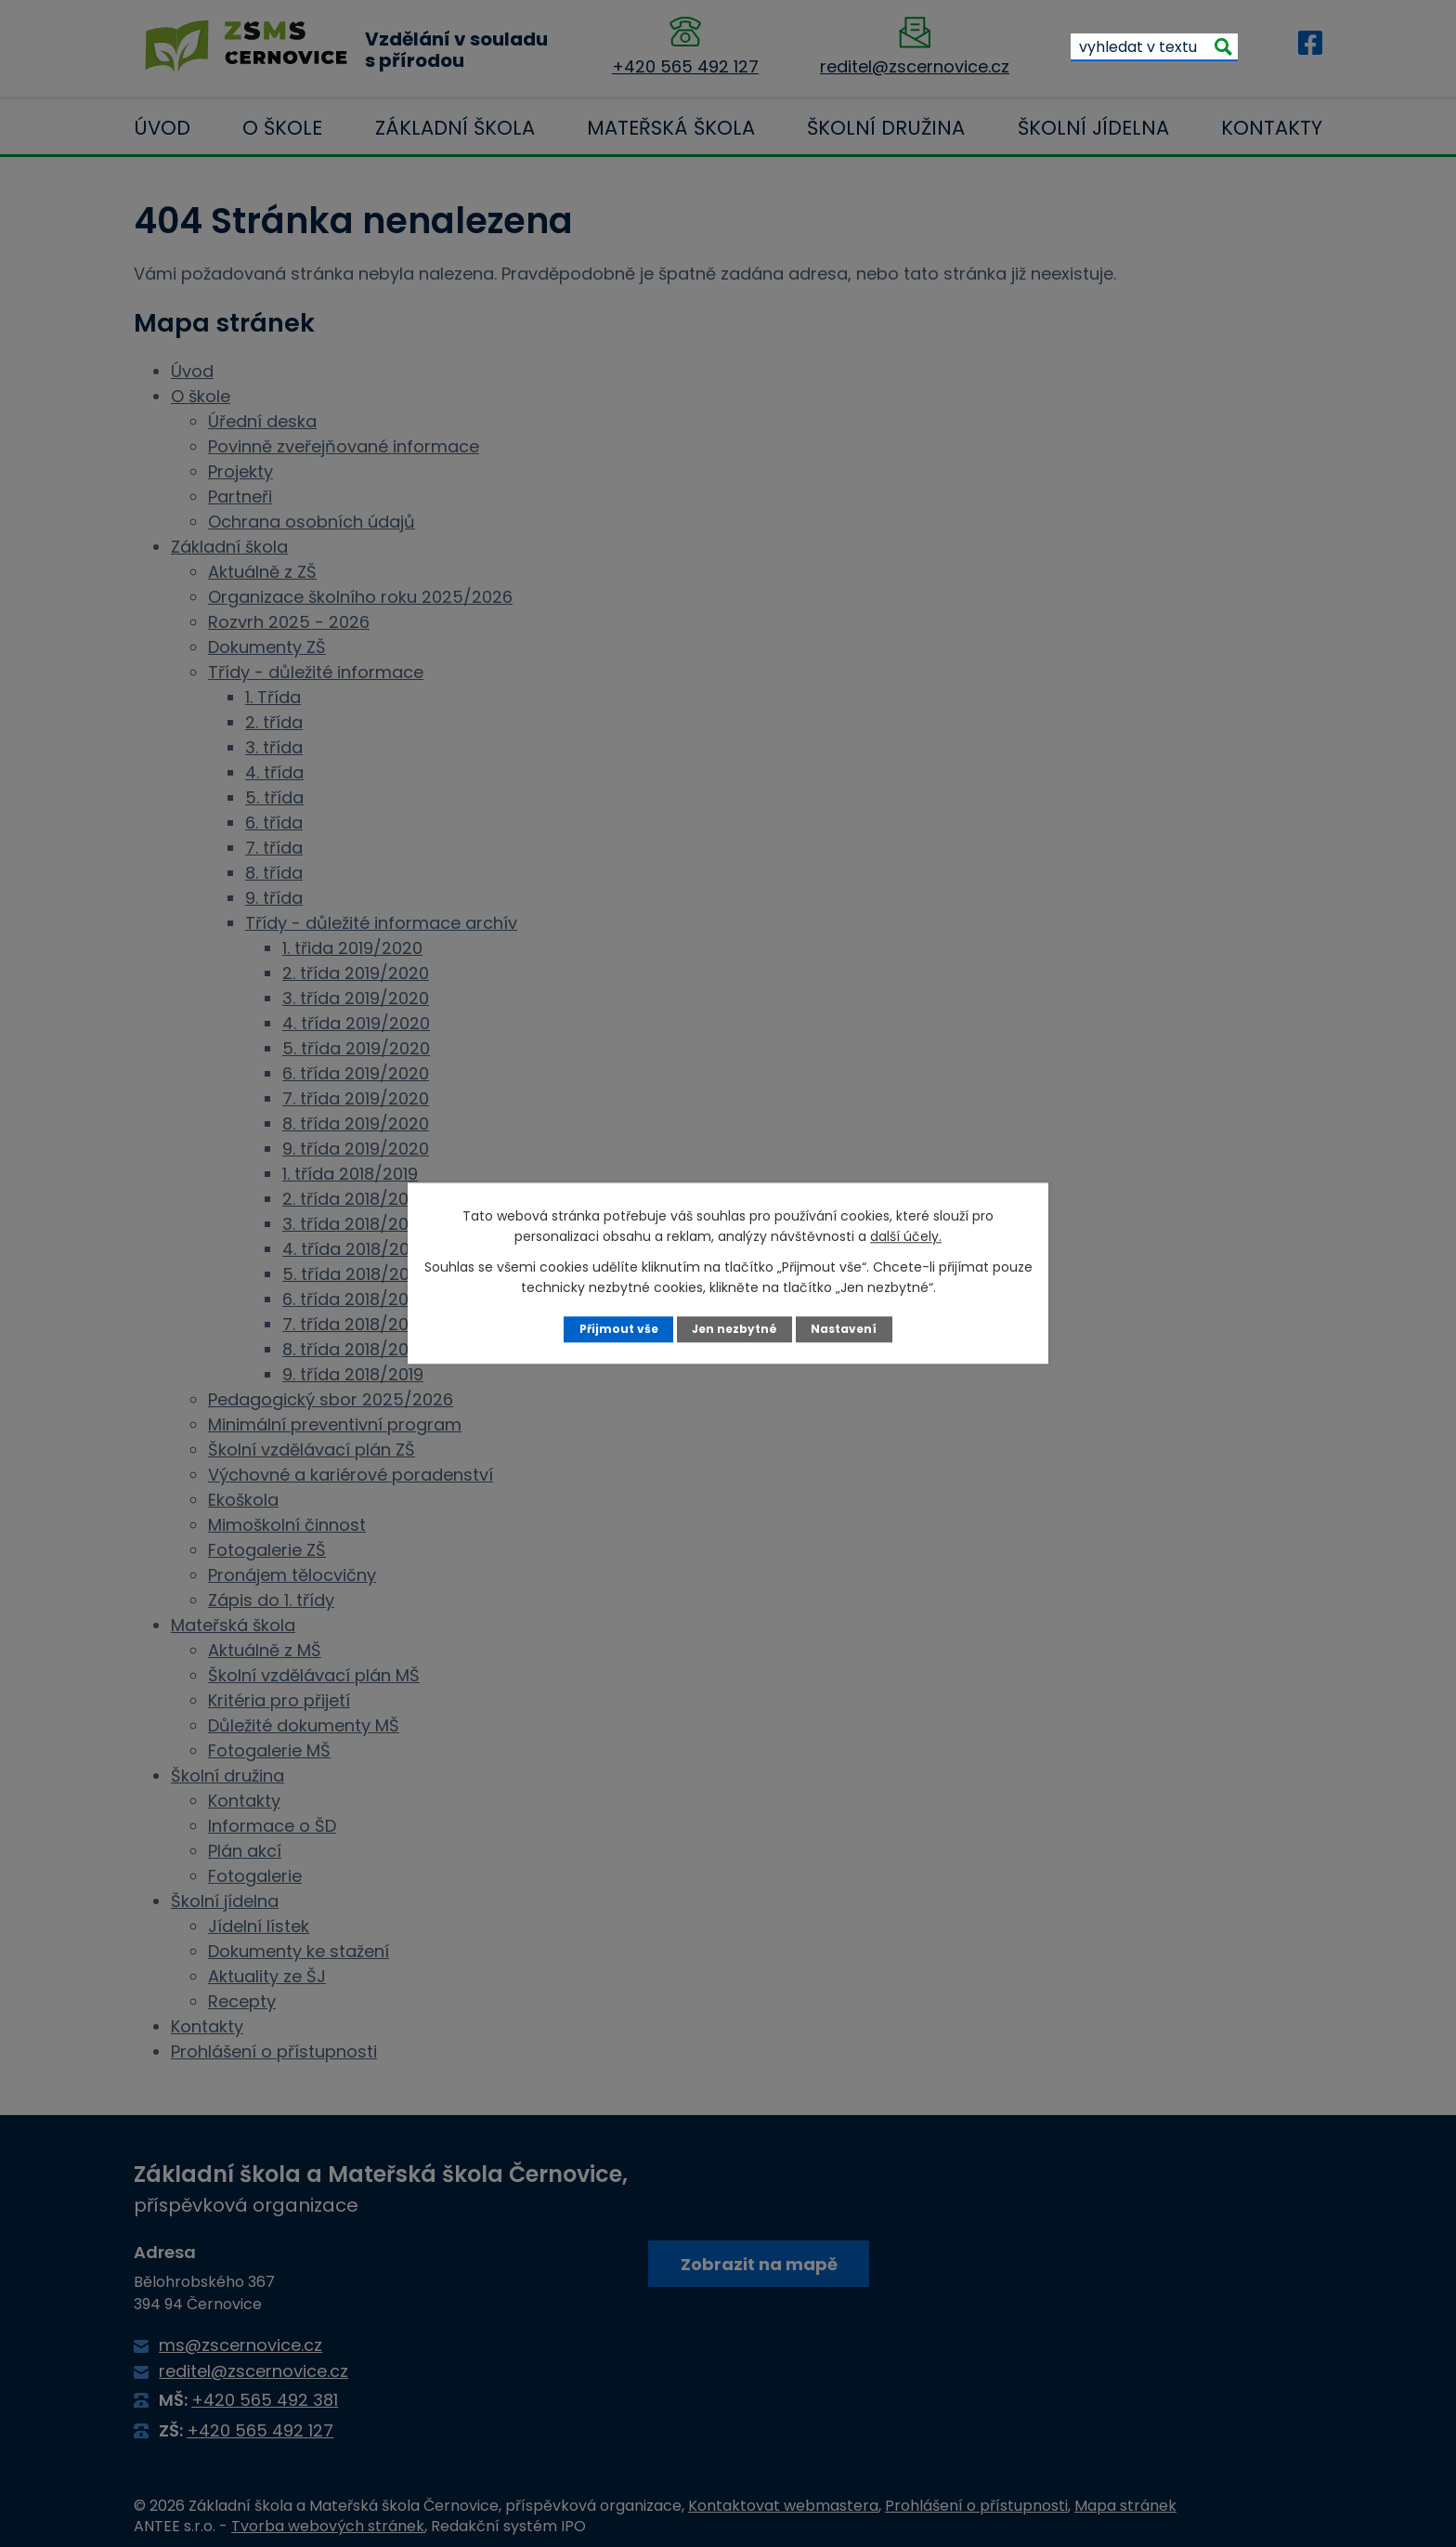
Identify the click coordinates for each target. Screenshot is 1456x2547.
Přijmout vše (616, 1329)
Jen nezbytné (735, 1329)
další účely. (906, 1236)
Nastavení (846, 1329)
